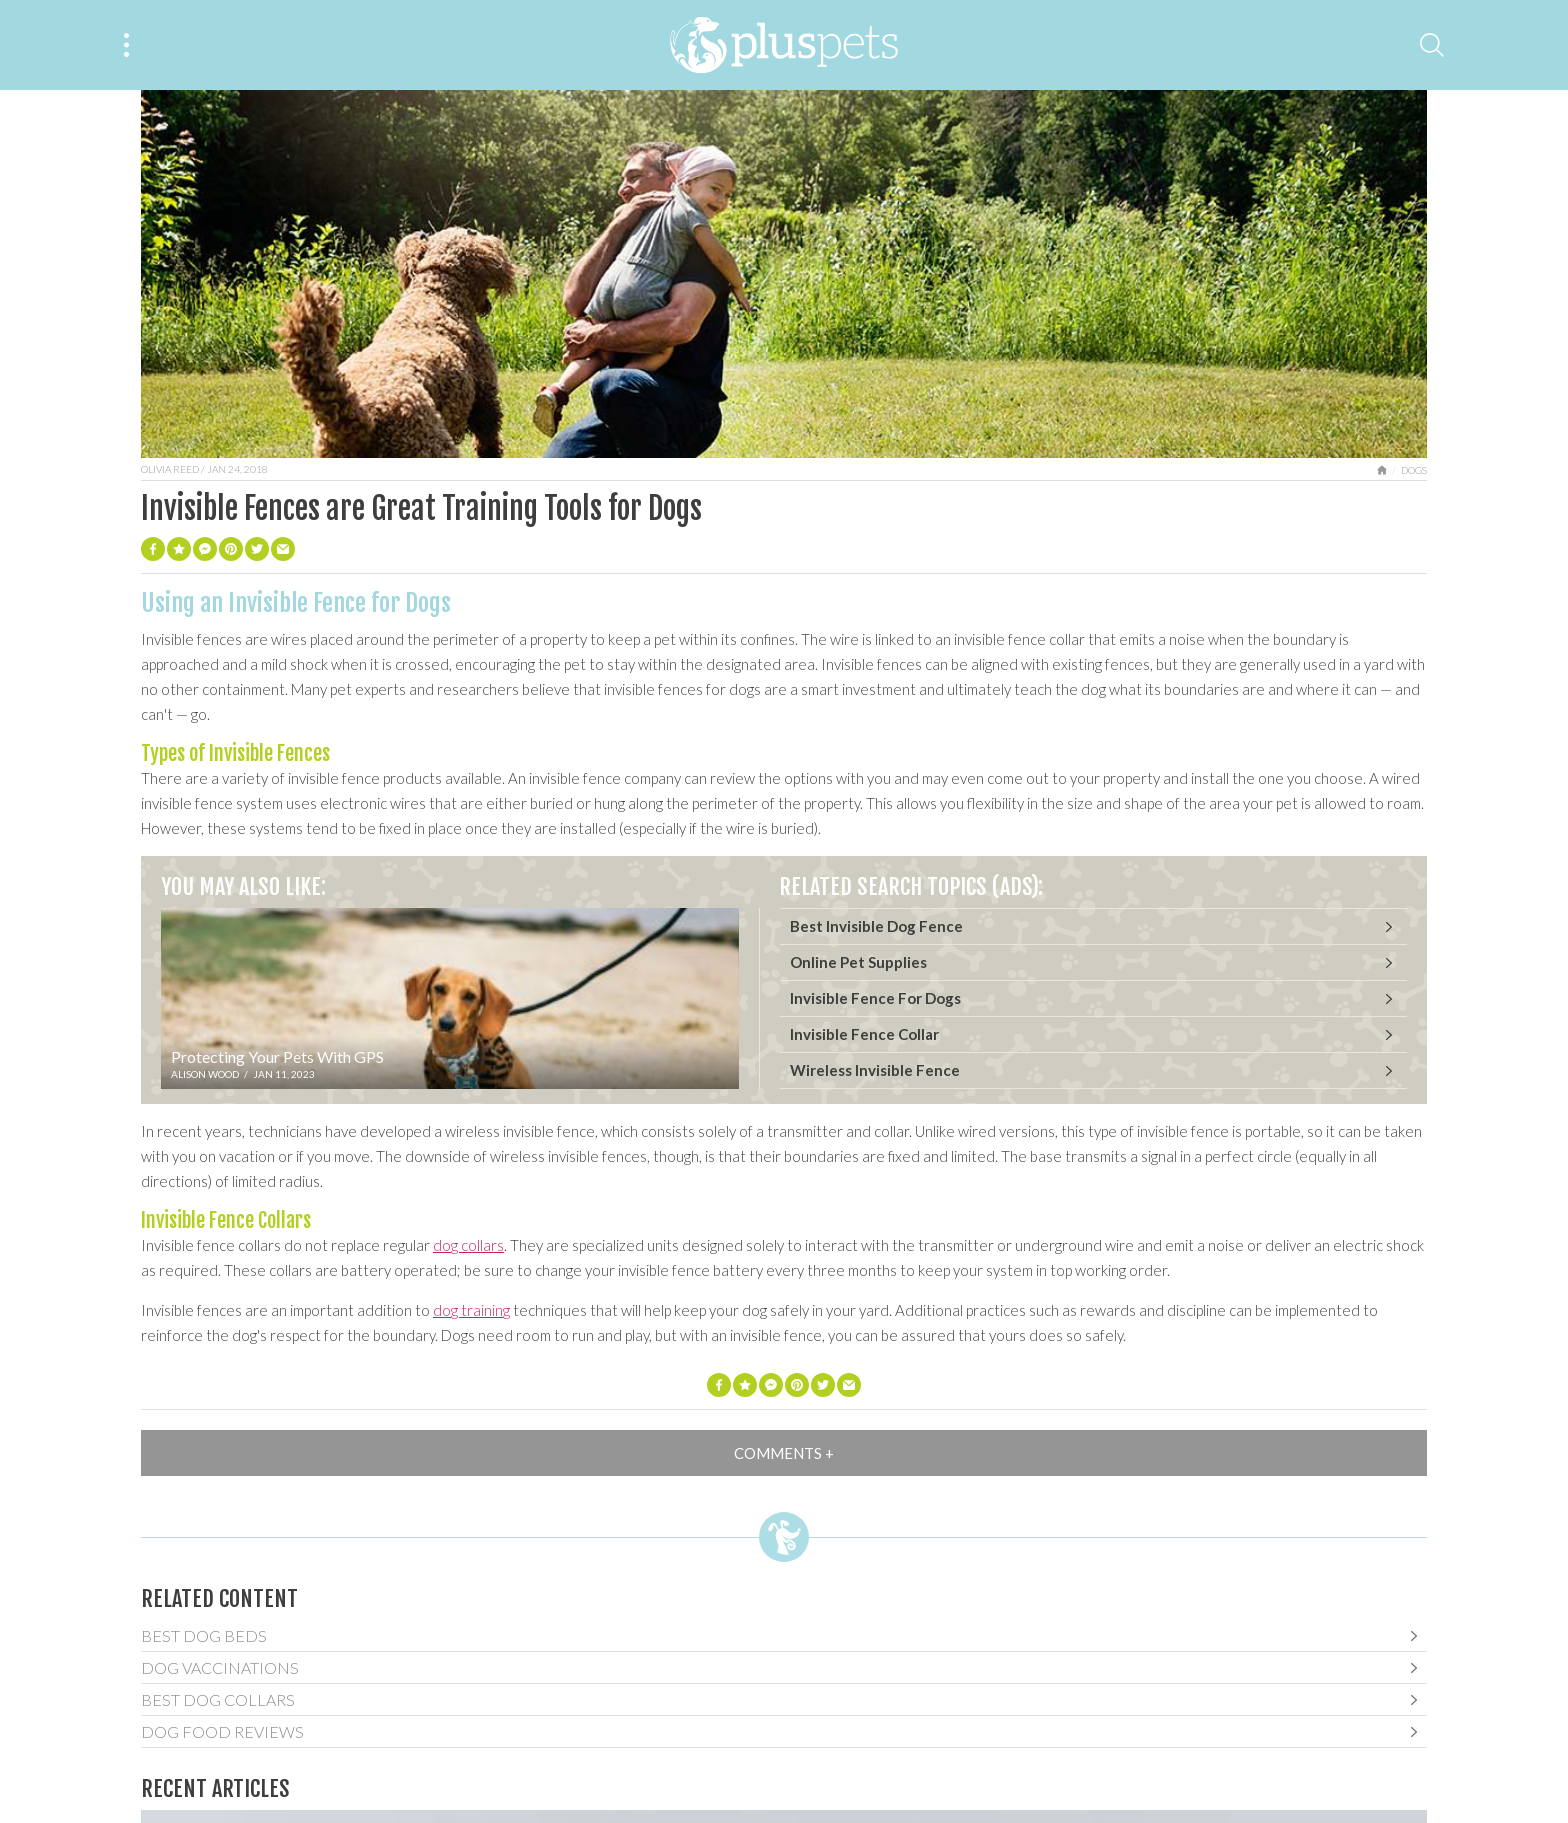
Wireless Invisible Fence (875, 1070)
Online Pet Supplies (858, 962)
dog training (471, 1310)
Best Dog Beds (204, 1635)
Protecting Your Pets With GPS (277, 1056)
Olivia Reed (170, 469)
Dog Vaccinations (220, 1667)
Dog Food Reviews (222, 1731)
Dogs (1414, 470)
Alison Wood (205, 1074)
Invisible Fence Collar (864, 1034)
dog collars (468, 1245)
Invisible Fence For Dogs (875, 998)
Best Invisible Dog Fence (876, 926)
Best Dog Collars (218, 1699)
